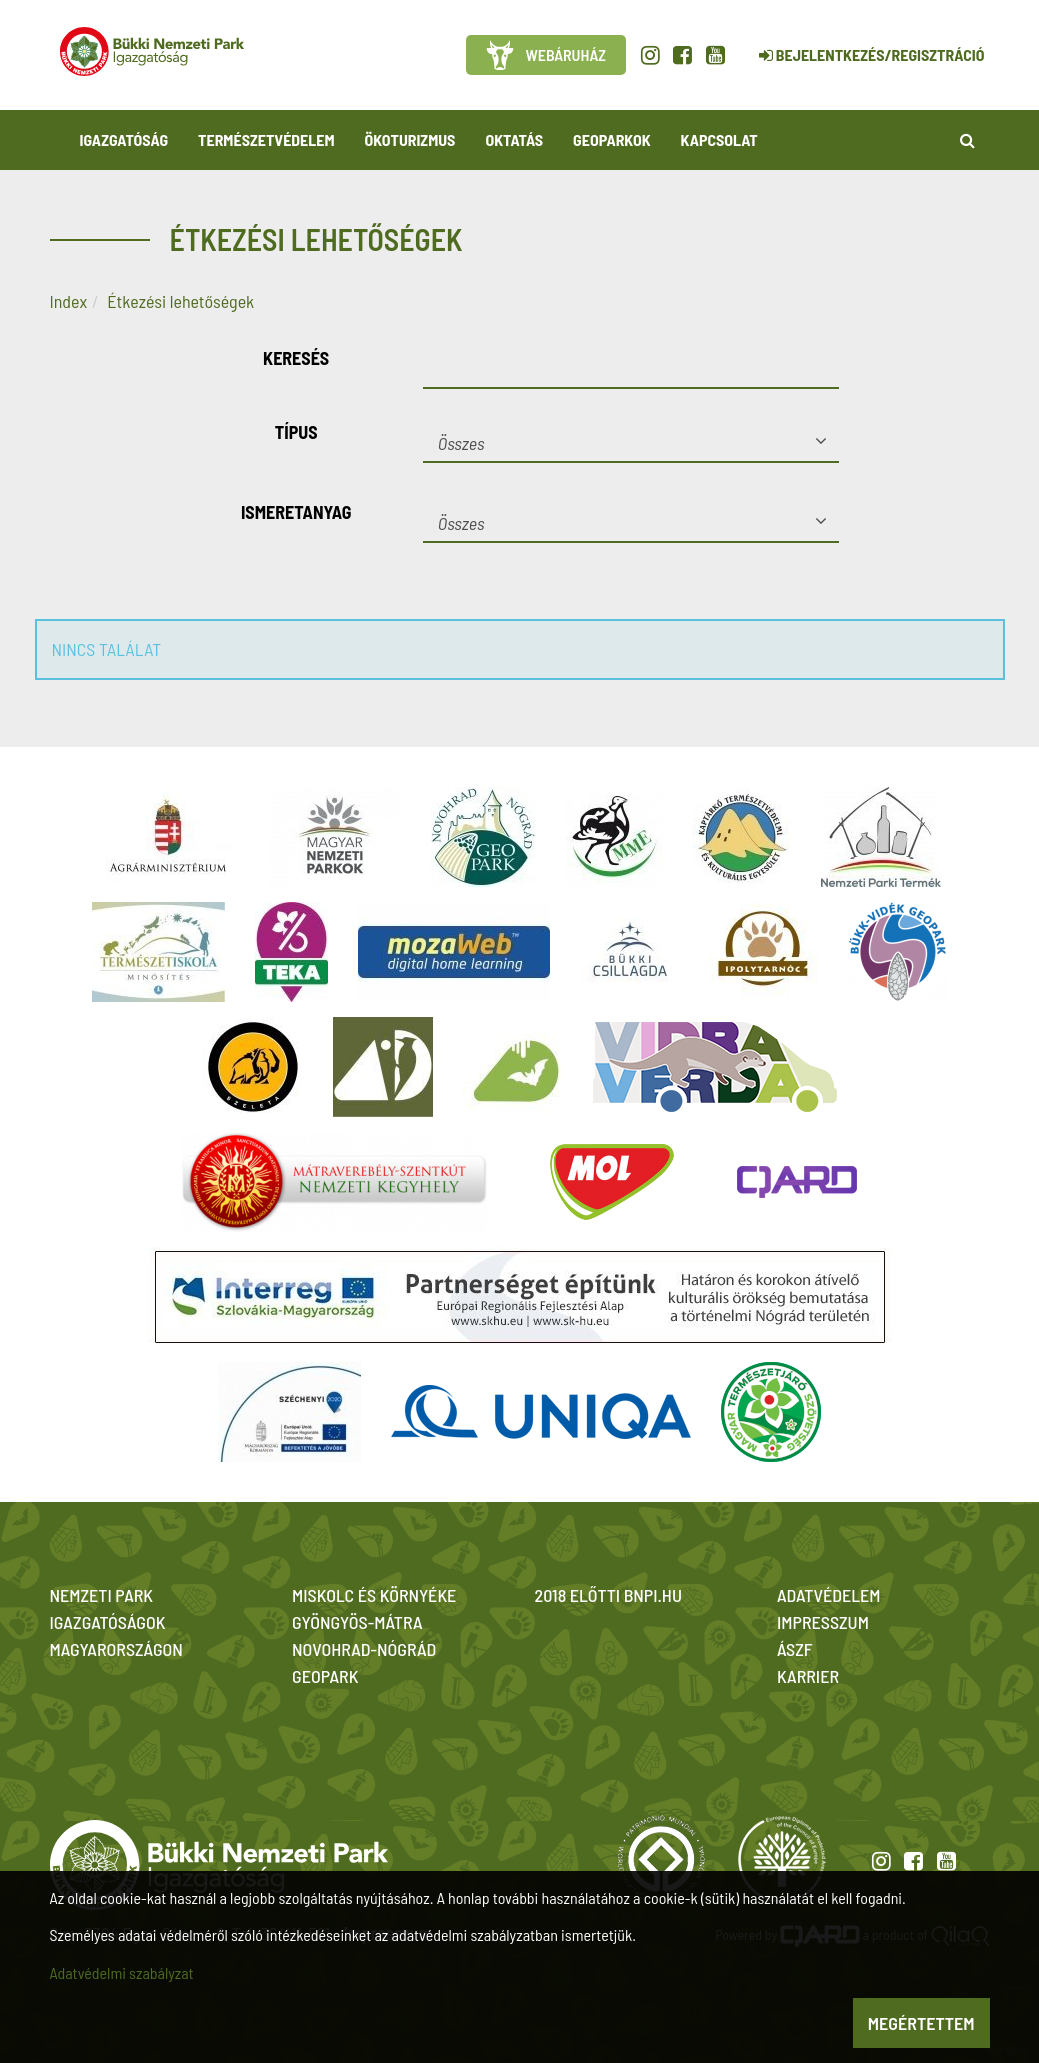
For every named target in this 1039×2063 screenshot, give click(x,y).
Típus (296, 432)
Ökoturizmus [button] (410, 139)
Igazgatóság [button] (124, 139)
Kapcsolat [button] (719, 139)
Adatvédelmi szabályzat (122, 1972)
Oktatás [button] (514, 139)
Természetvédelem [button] (266, 139)
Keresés (296, 358)
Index (69, 301)
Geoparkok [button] (611, 139)
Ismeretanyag (296, 512)
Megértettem (921, 2023)
